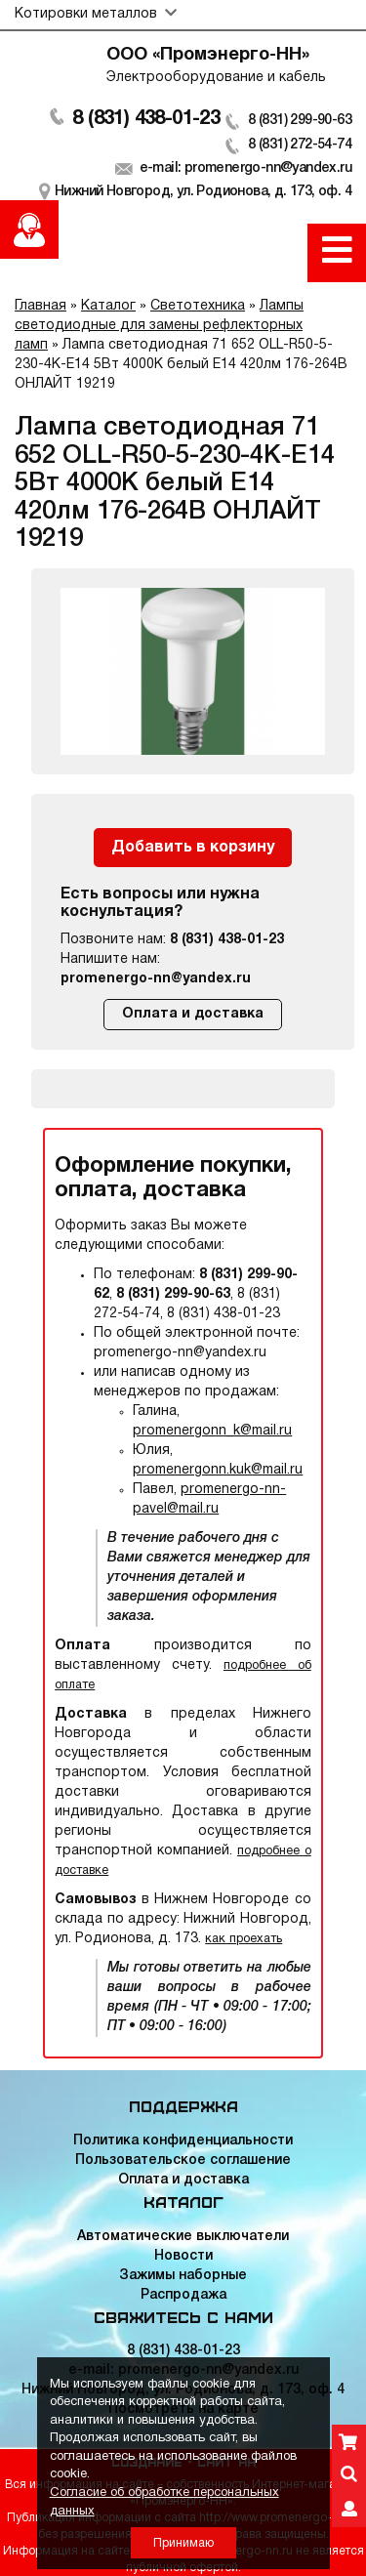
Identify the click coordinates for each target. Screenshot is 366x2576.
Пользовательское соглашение (183, 2160)
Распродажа (183, 2295)
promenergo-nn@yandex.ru (156, 979)
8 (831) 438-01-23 (146, 119)
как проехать (243, 1938)
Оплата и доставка (193, 1014)
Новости (183, 2256)
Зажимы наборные (183, 2275)
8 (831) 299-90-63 (299, 120)
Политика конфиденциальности (183, 2141)
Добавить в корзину (192, 847)
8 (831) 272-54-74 (299, 145)
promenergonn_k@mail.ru (212, 1431)
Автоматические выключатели (183, 2236)
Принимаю (183, 2543)
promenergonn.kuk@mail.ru (218, 1470)
